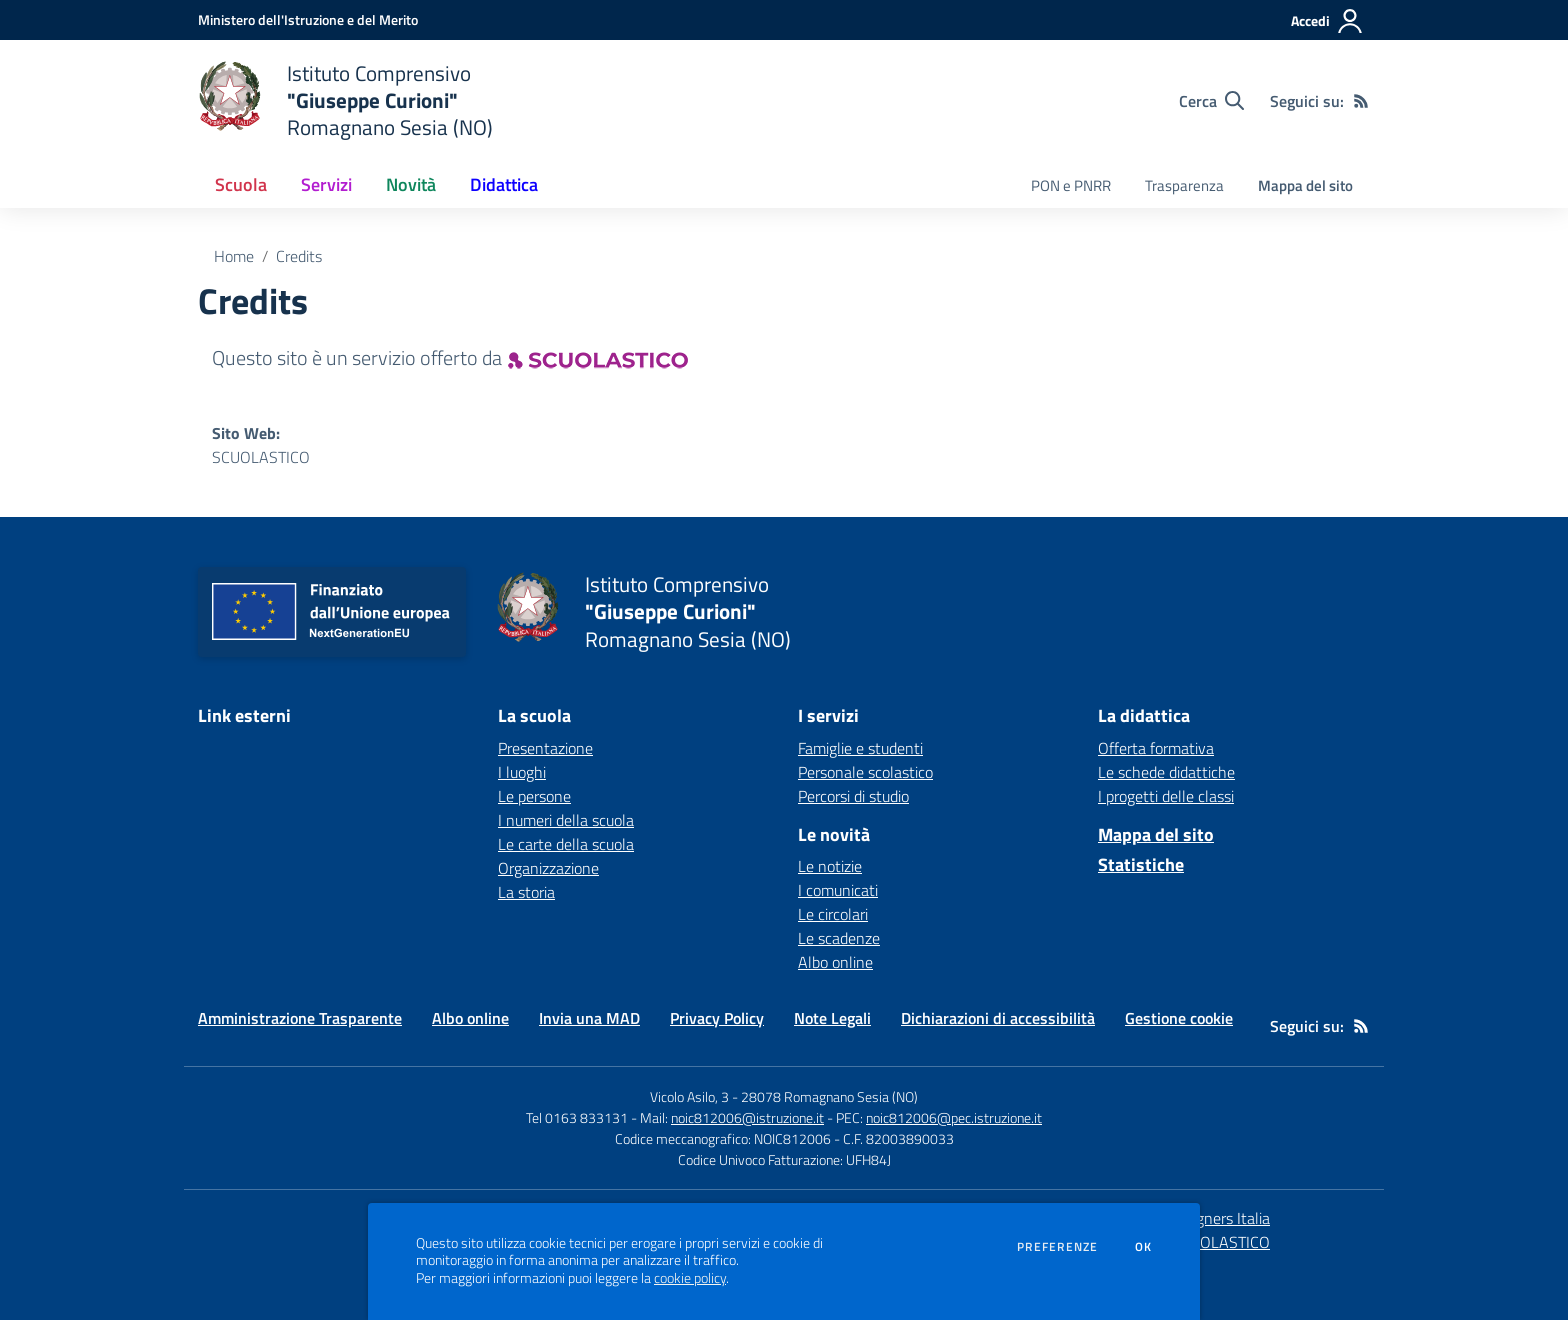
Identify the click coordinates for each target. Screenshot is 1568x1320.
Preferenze (1057, 1247)
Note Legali (832, 1018)
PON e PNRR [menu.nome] (1071, 185)
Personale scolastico (865, 772)
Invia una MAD (589, 1018)
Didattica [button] (504, 184)
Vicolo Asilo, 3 (691, 1096)
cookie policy (690, 1278)
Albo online (835, 962)
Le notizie (830, 866)
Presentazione (545, 748)
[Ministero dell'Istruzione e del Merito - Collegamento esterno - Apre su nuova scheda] (308, 19)
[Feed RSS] (1361, 101)
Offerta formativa (1156, 748)
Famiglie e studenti (860, 748)
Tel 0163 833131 (577, 1117)
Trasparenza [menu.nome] (1184, 185)
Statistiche (1141, 864)
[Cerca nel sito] (1211, 101)
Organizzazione (548, 868)
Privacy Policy (717, 1018)
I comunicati (838, 890)
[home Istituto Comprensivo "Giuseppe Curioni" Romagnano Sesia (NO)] (345, 100)
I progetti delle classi (1166, 796)
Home (234, 256)
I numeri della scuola (566, 820)
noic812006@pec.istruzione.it (954, 1117)
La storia (526, 892)
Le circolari (833, 914)
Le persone (534, 796)
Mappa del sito (1305, 185)
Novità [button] (411, 184)
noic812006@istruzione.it (747, 1117)
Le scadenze (839, 938)
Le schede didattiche (1166, 772)
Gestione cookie (1179, 1018)
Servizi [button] (326, 184)
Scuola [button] (241, 184)
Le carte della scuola (566, 844)
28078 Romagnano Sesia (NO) (829, 1096)
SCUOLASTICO (261, 457)
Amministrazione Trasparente (300, 1018)
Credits (299, 256)
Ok (1144, 1247)
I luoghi (522, 772)
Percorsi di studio (853, 796)
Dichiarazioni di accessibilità (998, 1018)
